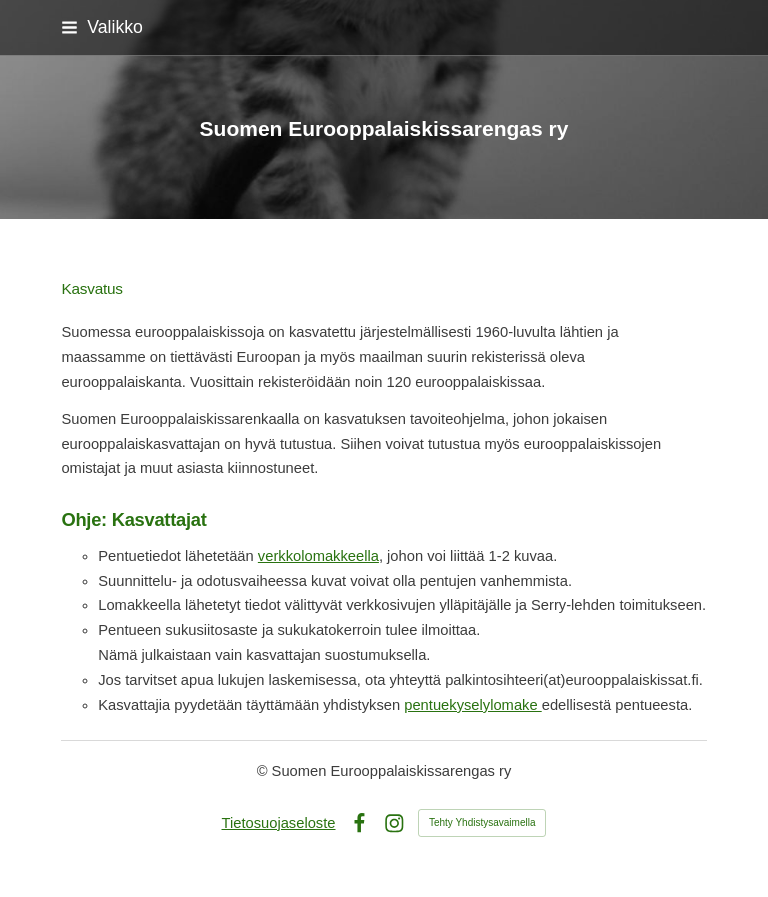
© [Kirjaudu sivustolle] (264, 771)
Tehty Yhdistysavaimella (482, 822)
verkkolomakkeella (318, 556)
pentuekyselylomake (472, 705)
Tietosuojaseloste (279, 823)
